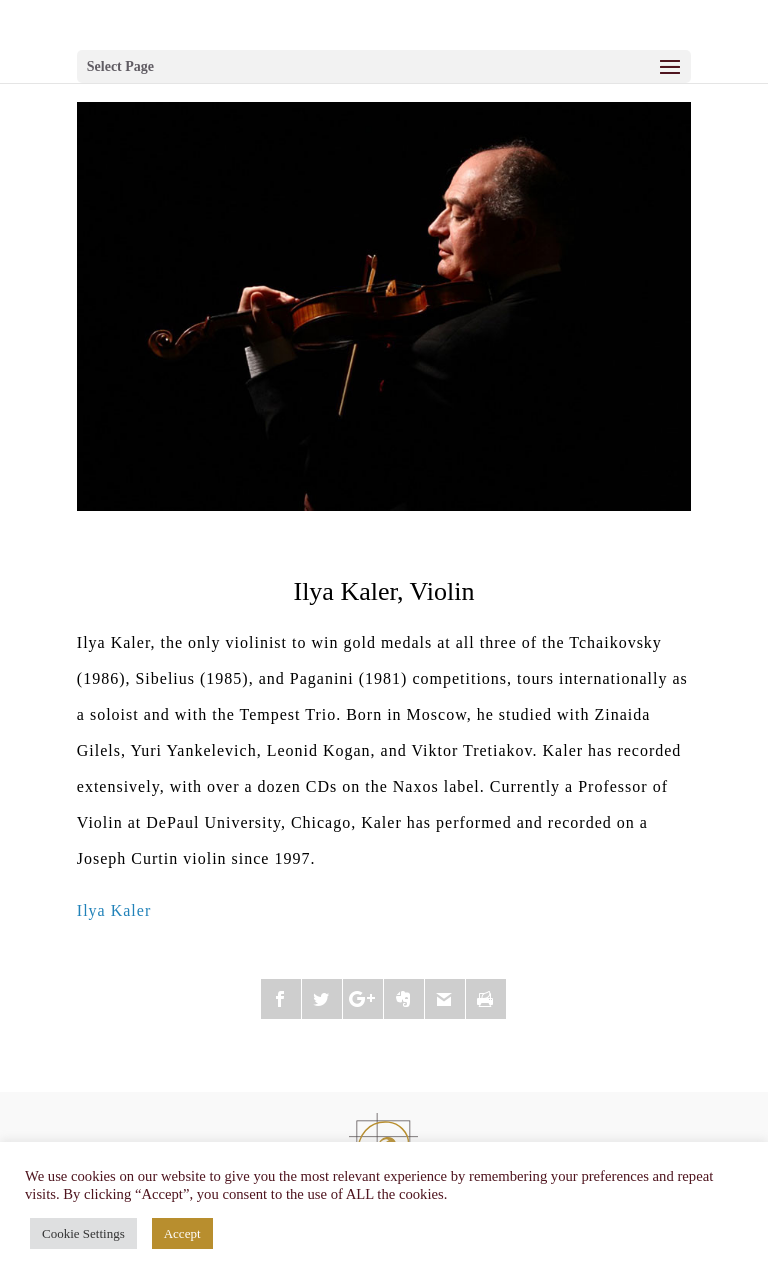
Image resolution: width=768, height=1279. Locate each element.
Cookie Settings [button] (83, 1233)
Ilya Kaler (114, 910)
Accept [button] (182, 1233)
